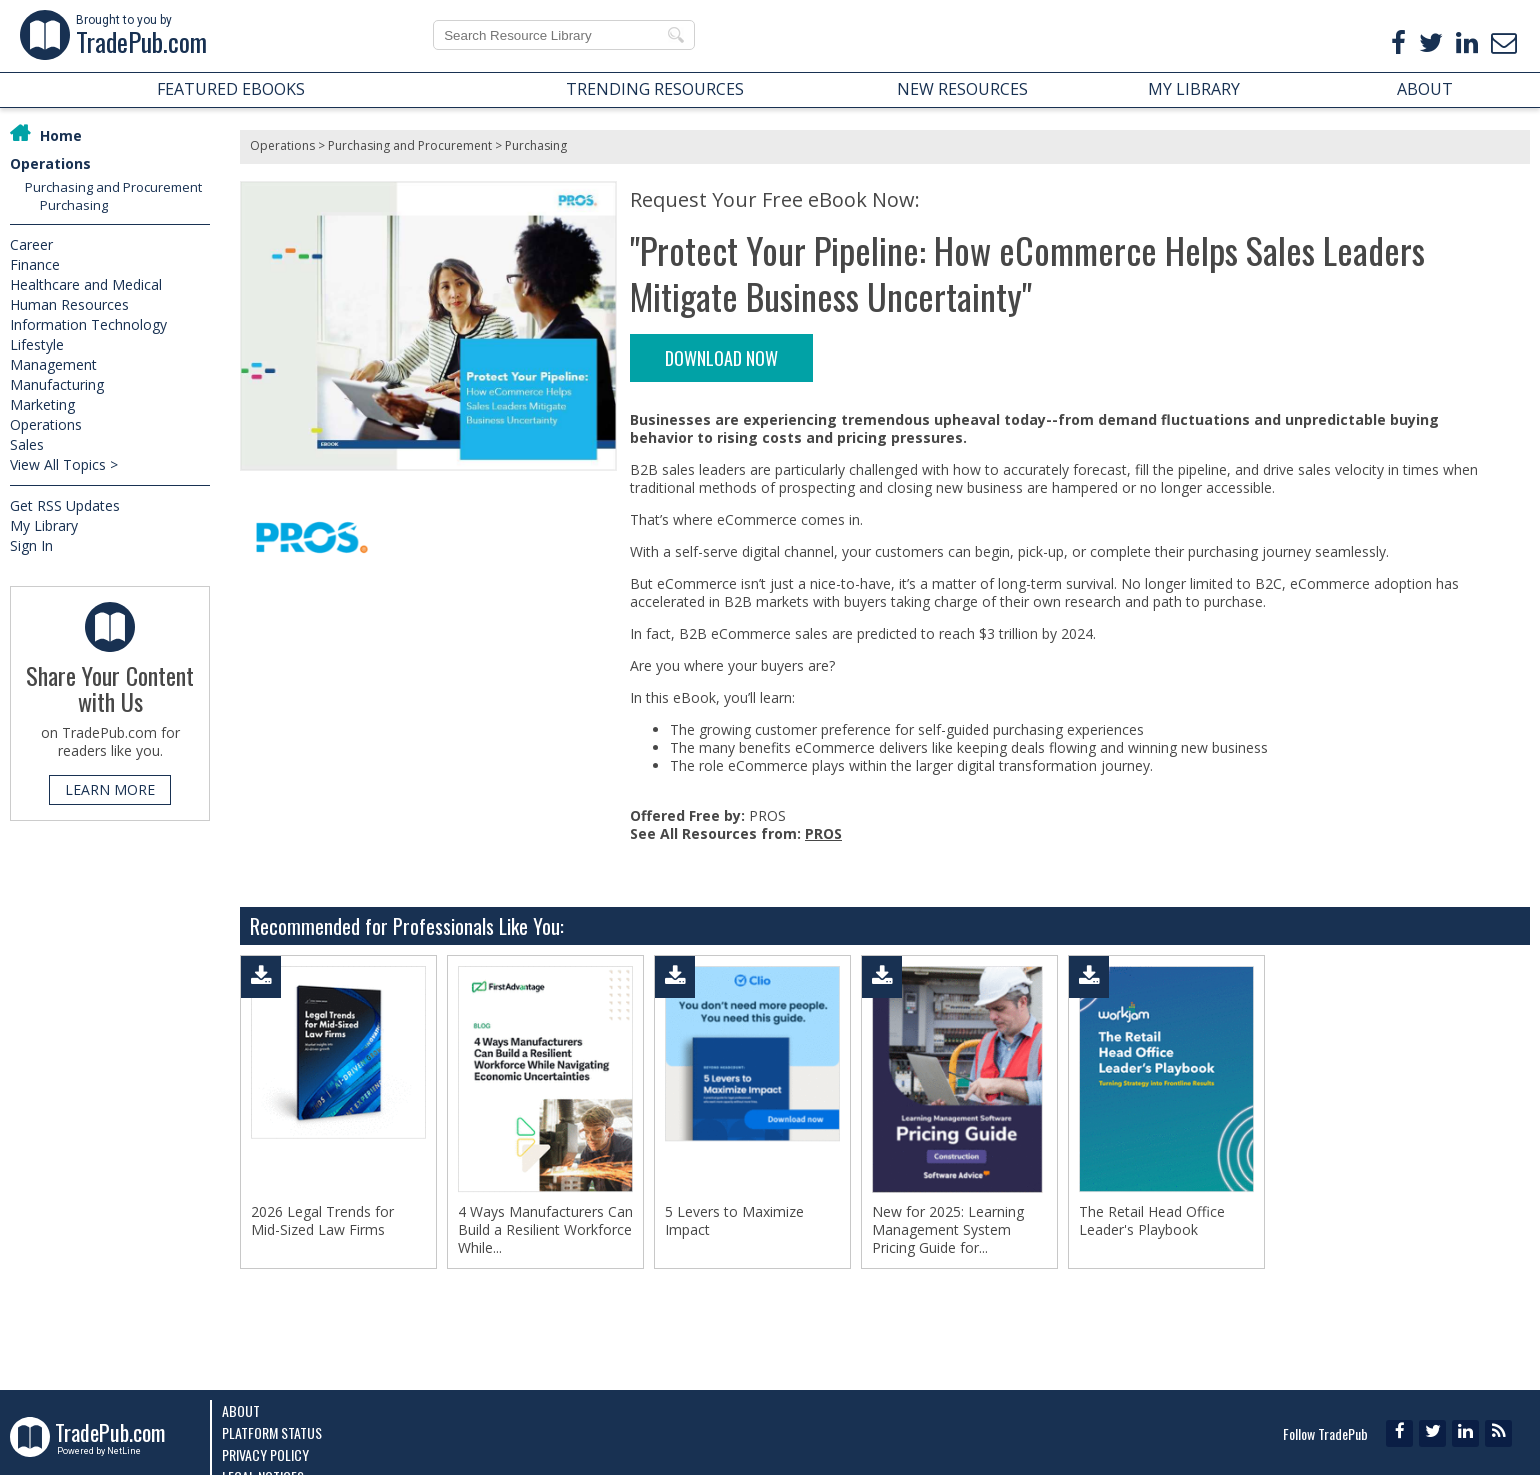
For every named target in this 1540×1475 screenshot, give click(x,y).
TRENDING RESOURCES (655, 89)
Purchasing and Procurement (113, 187)
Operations (50, 163)
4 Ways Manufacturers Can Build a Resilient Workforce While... (545, 1230)
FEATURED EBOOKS (231, 89)
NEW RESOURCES (962, 89)
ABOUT (1425, 89)
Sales (27, 444)
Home (61, 135)
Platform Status (272, 1432)
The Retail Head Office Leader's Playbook (1152, 1221)
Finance (35, 264)
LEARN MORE (110, 789)
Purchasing (74, 205)
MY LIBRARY (1194, 89)
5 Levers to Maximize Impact (734, 1221)
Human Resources (69, 304)
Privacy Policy (265, 1454)
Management (53, 364)
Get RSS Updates (65, 505)
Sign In (31, 545)
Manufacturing (57, 384)
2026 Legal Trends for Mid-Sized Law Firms (322, 1221)
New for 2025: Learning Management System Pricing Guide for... (948, 1230)
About (241, 1410)
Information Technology (88, 324)
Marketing (42, 404)
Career (31, 244)
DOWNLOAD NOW (721, 358)
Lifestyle (37, 344)
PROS (823, 833)
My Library (44, 525)
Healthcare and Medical (86, 284)
